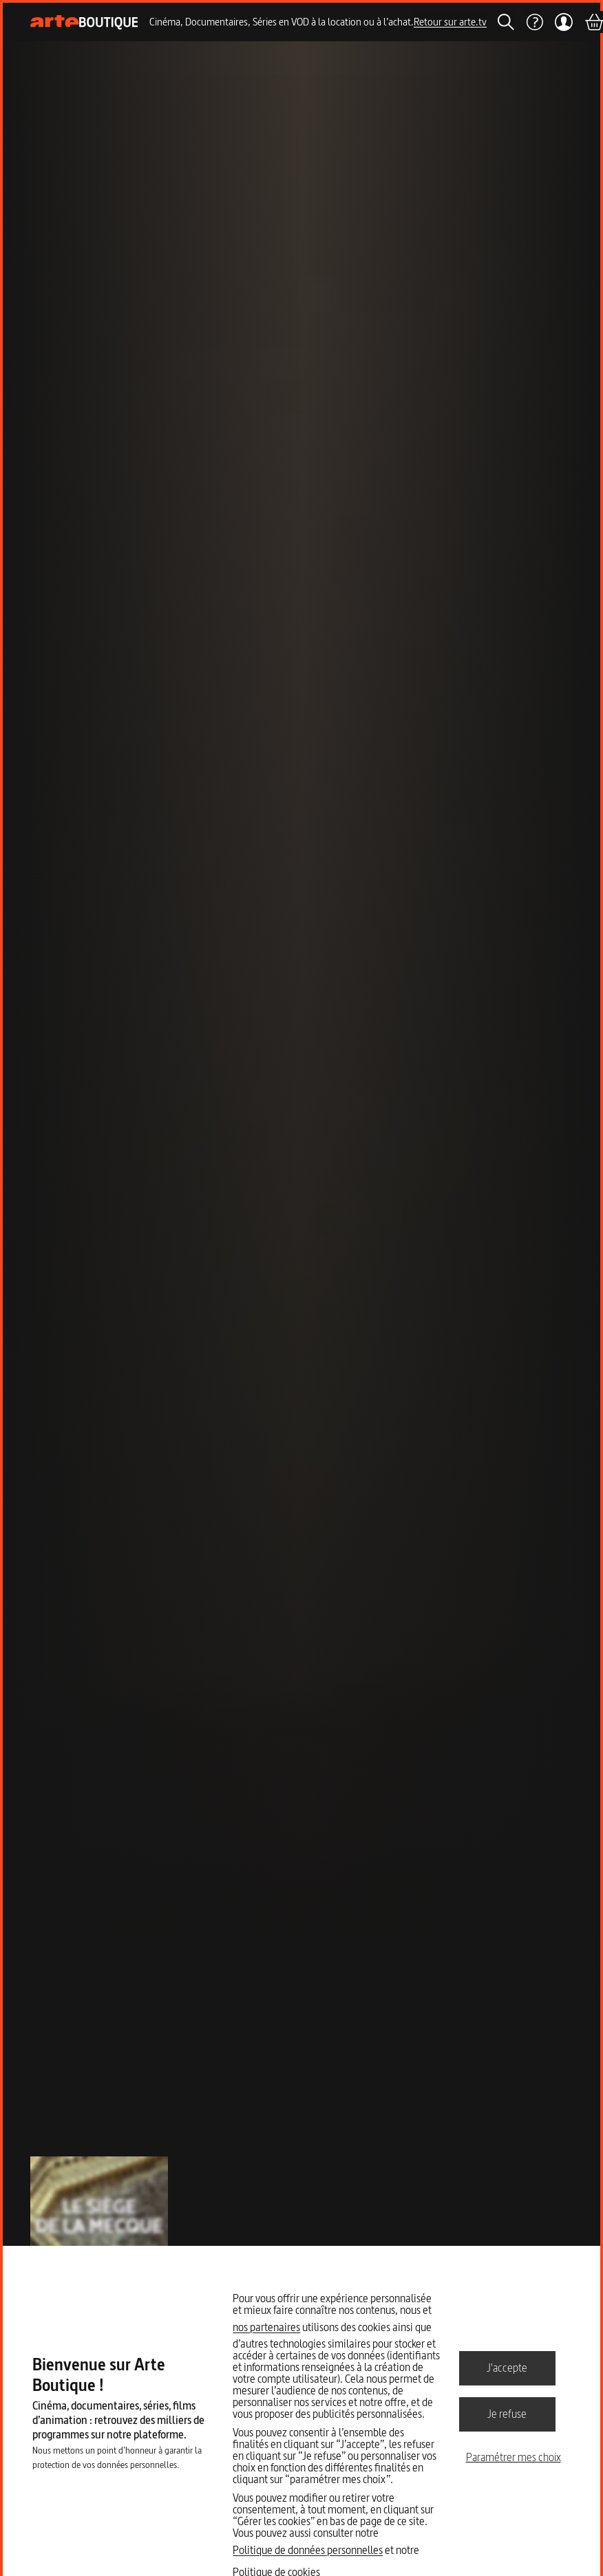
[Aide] (534, 22)
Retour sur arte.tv (450, 21)
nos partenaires (266, 2327)
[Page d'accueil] (84, 22)
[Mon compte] (563, 22)
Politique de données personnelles (308, 2549)
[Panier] (593, 22)
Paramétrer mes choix (513, 2457)
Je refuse (507, 2413)
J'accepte (507, 2367)
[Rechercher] (506, 22)
